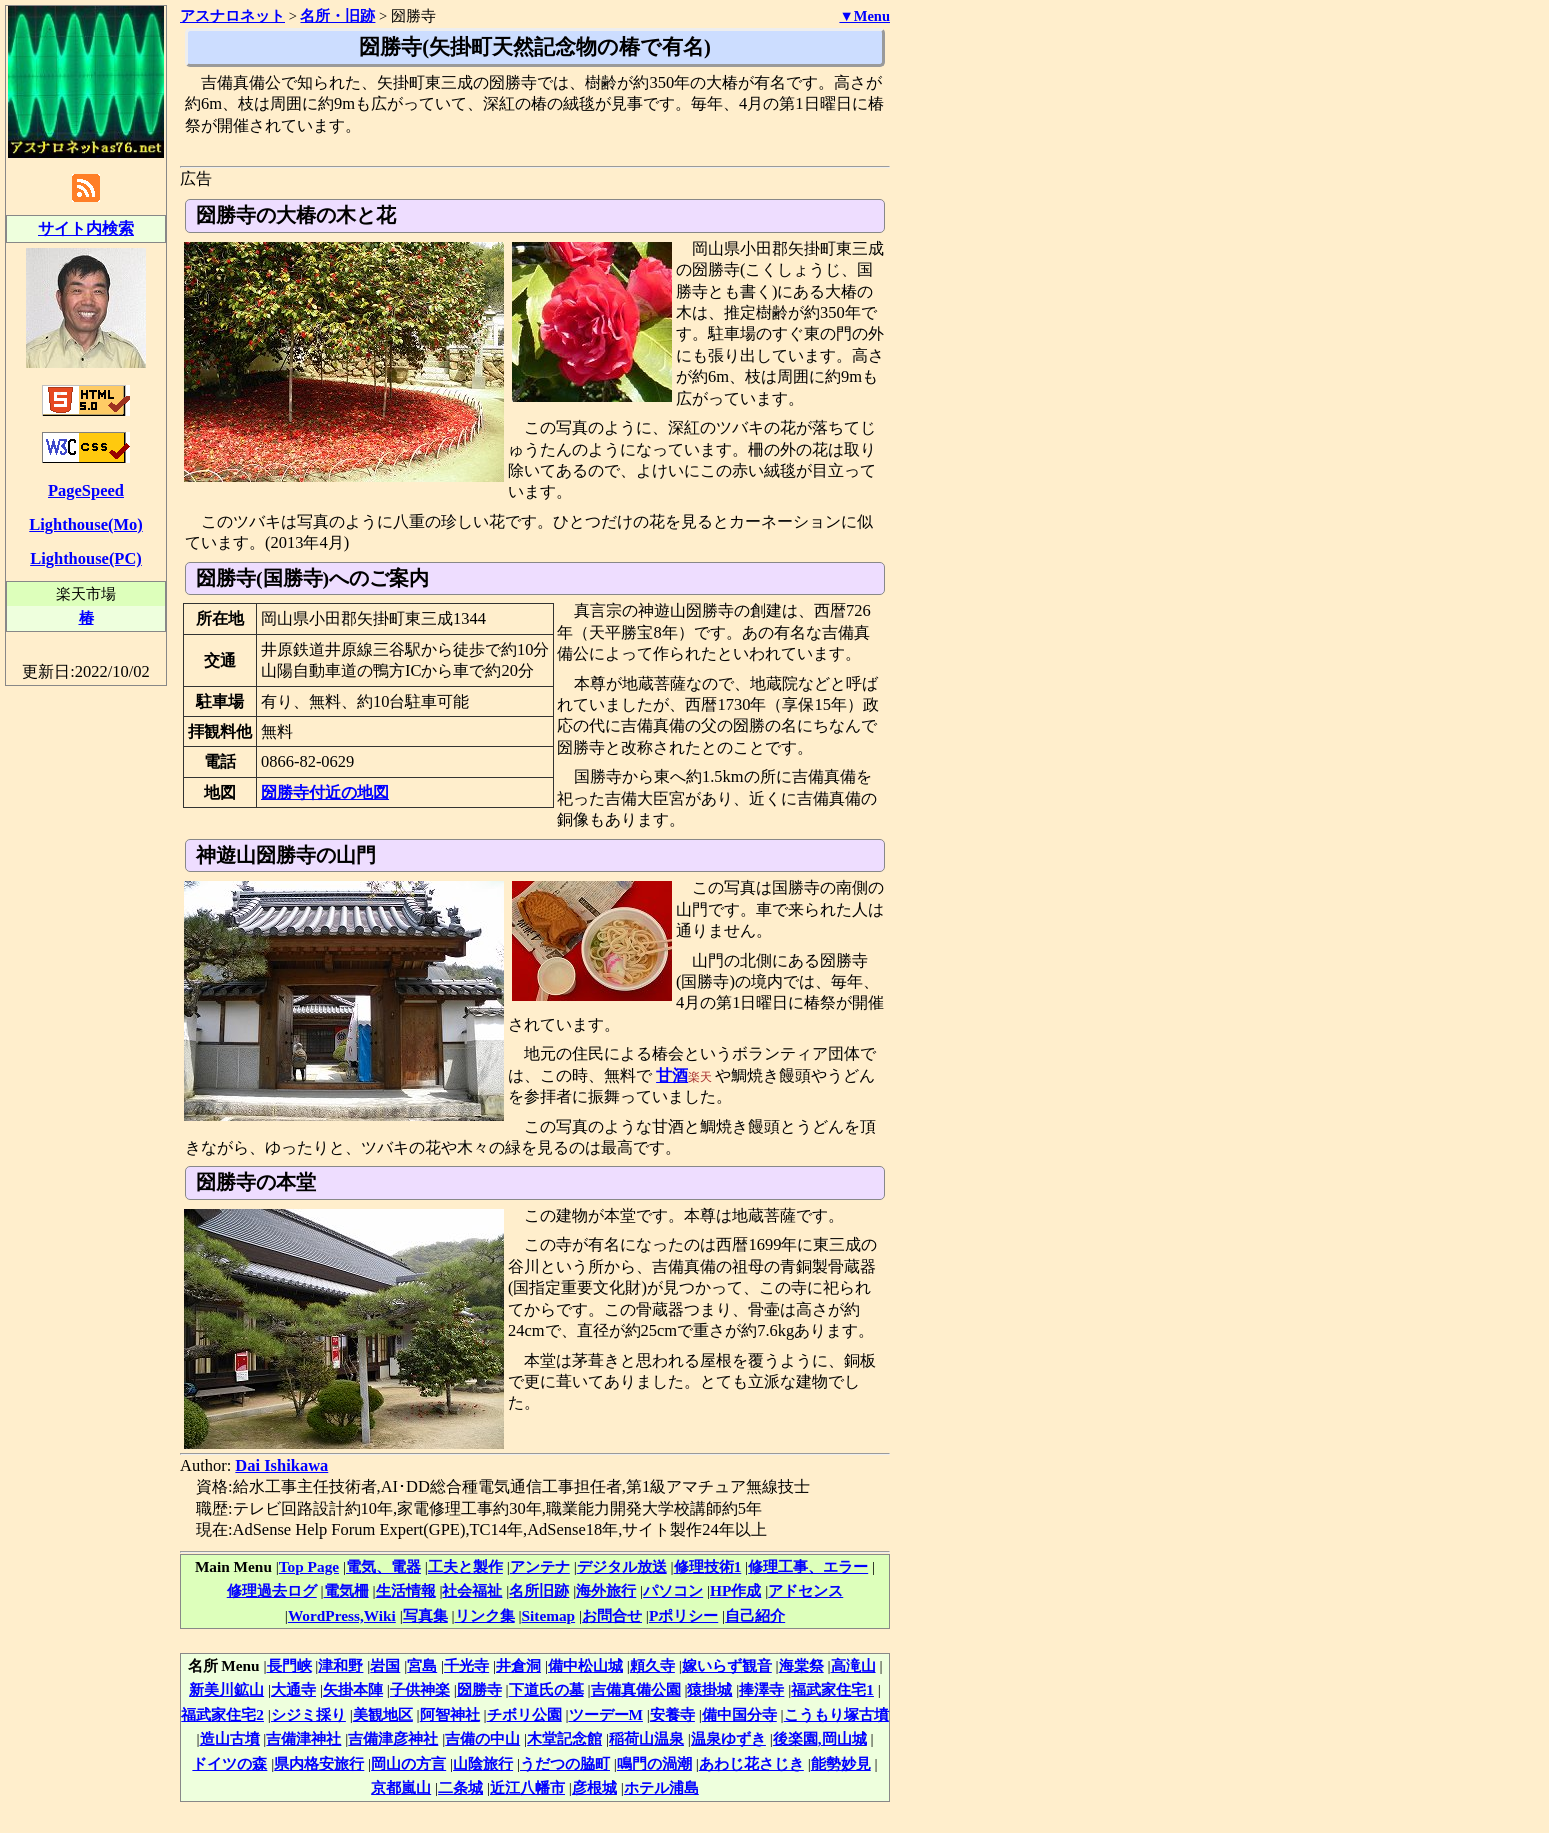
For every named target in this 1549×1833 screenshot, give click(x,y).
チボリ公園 (524, 1714)
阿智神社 (450, 1714)
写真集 (425, 1615)
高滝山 (853, 1665)
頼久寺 (652, 1665)
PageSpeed (86, 490)
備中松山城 (585, 1665)
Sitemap (549, 1615)
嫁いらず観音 (727, 1665)
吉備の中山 (482, 1738)
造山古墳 (230, 1738)
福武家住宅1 (832, 1689)
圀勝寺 (479, 1689)
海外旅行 (606, 1590)
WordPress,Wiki (342, 1615)
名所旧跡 (539, 1590)
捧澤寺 (761, 1689)
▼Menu (864, 16)
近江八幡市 (527, 1787)
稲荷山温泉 (646, 1738)
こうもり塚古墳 (836, 1714)
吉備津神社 (303, 1738)
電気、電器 (383, 1566)
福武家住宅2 (222, 1714)
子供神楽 (420, 1689)
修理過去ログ (272, 1590)
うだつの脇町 (565, 1763)
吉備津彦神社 (393, 1738)
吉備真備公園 (636, 1689)
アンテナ (540, 1566)
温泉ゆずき (728, 1738)
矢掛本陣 (353, 1689)
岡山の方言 (408, 1763)
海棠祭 (801, 1665)
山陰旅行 (483, 1763)
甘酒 (672, 1075)
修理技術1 (708, 1566)
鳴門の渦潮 (654, 1763)
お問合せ (612, 1615)
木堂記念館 (564, 1738)
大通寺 (293, 1689)
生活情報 (406, 1590)
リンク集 (485, 1615)
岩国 (385, 1665)
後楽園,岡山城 (820, 1738)
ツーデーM (606, 1714)
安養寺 (672, 1714)
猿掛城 (709, 1689)
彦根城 (594, 1787)
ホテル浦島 (661, 1787)
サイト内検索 (86, 228)
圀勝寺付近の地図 (325, 792)
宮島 (422, 1665)
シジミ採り (308, 1714)
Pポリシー (683, 1615)
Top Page (309, 1566)
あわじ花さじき (751, 1763)
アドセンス (805, 1590)
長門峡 (289, 1665)
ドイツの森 (229, 1763)
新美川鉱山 (226, 1689)
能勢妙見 (841, 1763)
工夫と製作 (465, 1566)
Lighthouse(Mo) (85, 524)
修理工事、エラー (808, 1566)
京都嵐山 (401, 1787)
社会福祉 (472, 1590)
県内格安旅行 (319, 1763)
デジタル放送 (622, 1566)
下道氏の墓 (546, 1689)
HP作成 (735, 1590)
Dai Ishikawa (281, 1465)
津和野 (340, 1665)
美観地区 (383, 1714)
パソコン (673, 1590)
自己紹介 (755, 1615)
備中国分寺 (739, 1714)
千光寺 (466, 1665)
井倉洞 (518, 1665)
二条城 (460, 1787)
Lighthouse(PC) (86, 558)
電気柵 (346, 1590)
